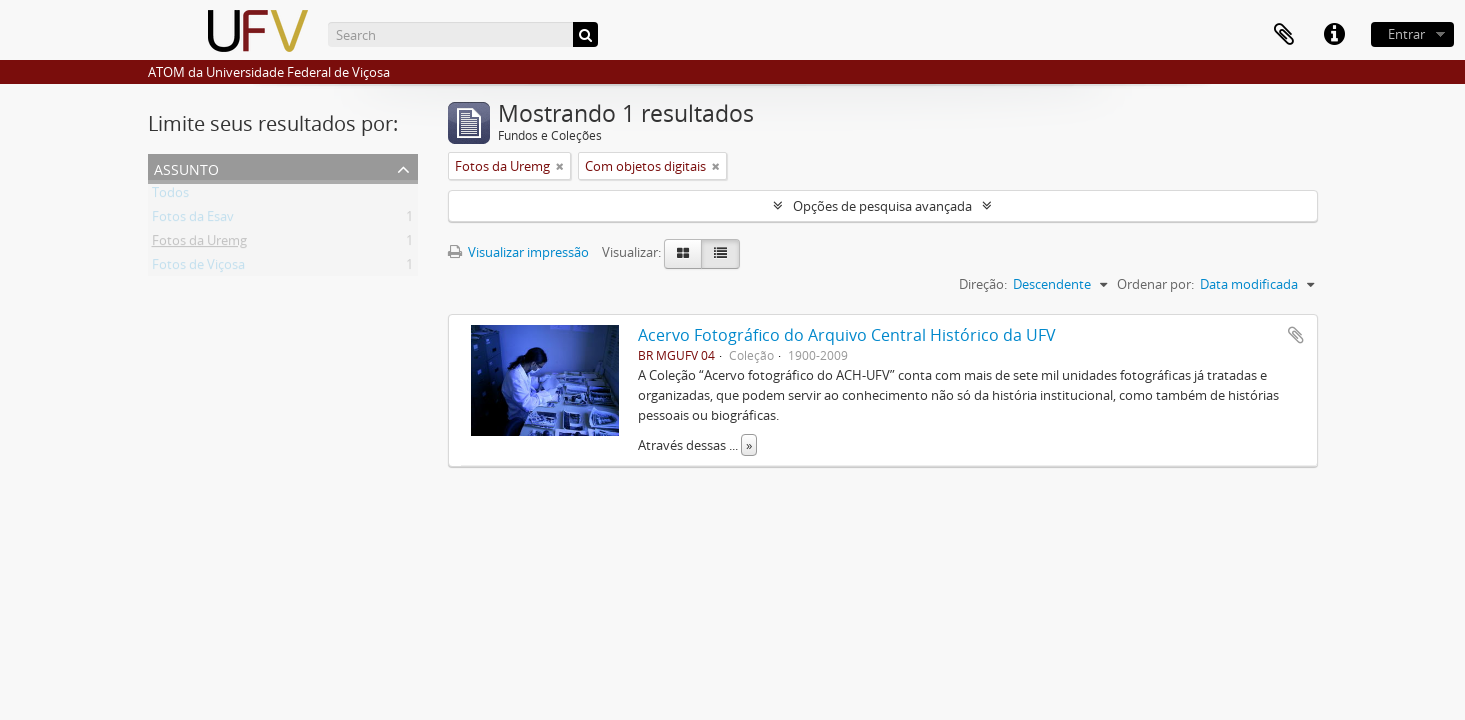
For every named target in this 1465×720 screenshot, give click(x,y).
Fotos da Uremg (199, 244)
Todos (170, 196)
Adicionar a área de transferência (1296, 335)
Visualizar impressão (518, 252)
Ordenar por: (1155, 284)
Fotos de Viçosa (198, 268)
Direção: (983, 284)
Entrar (1406, 34)
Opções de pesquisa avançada (882, 206)
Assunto (186, 167)
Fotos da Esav (193, 220)
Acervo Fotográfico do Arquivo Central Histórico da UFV (847, 335)
